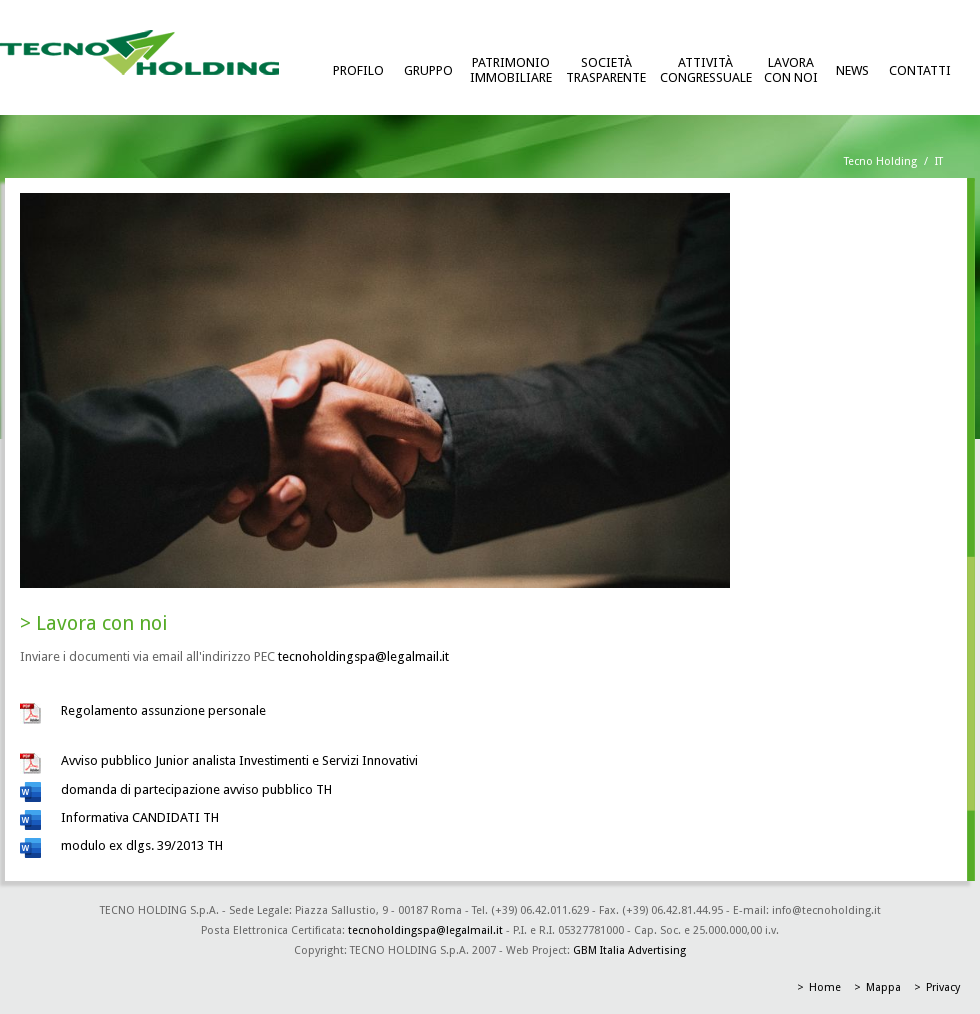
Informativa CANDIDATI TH (140, 817)
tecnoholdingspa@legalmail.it (363, 656)
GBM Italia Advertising (629, 950)
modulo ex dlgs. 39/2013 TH (142, 845)
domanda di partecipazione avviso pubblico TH (196, 789)
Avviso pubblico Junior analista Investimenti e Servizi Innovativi (239, 760)
